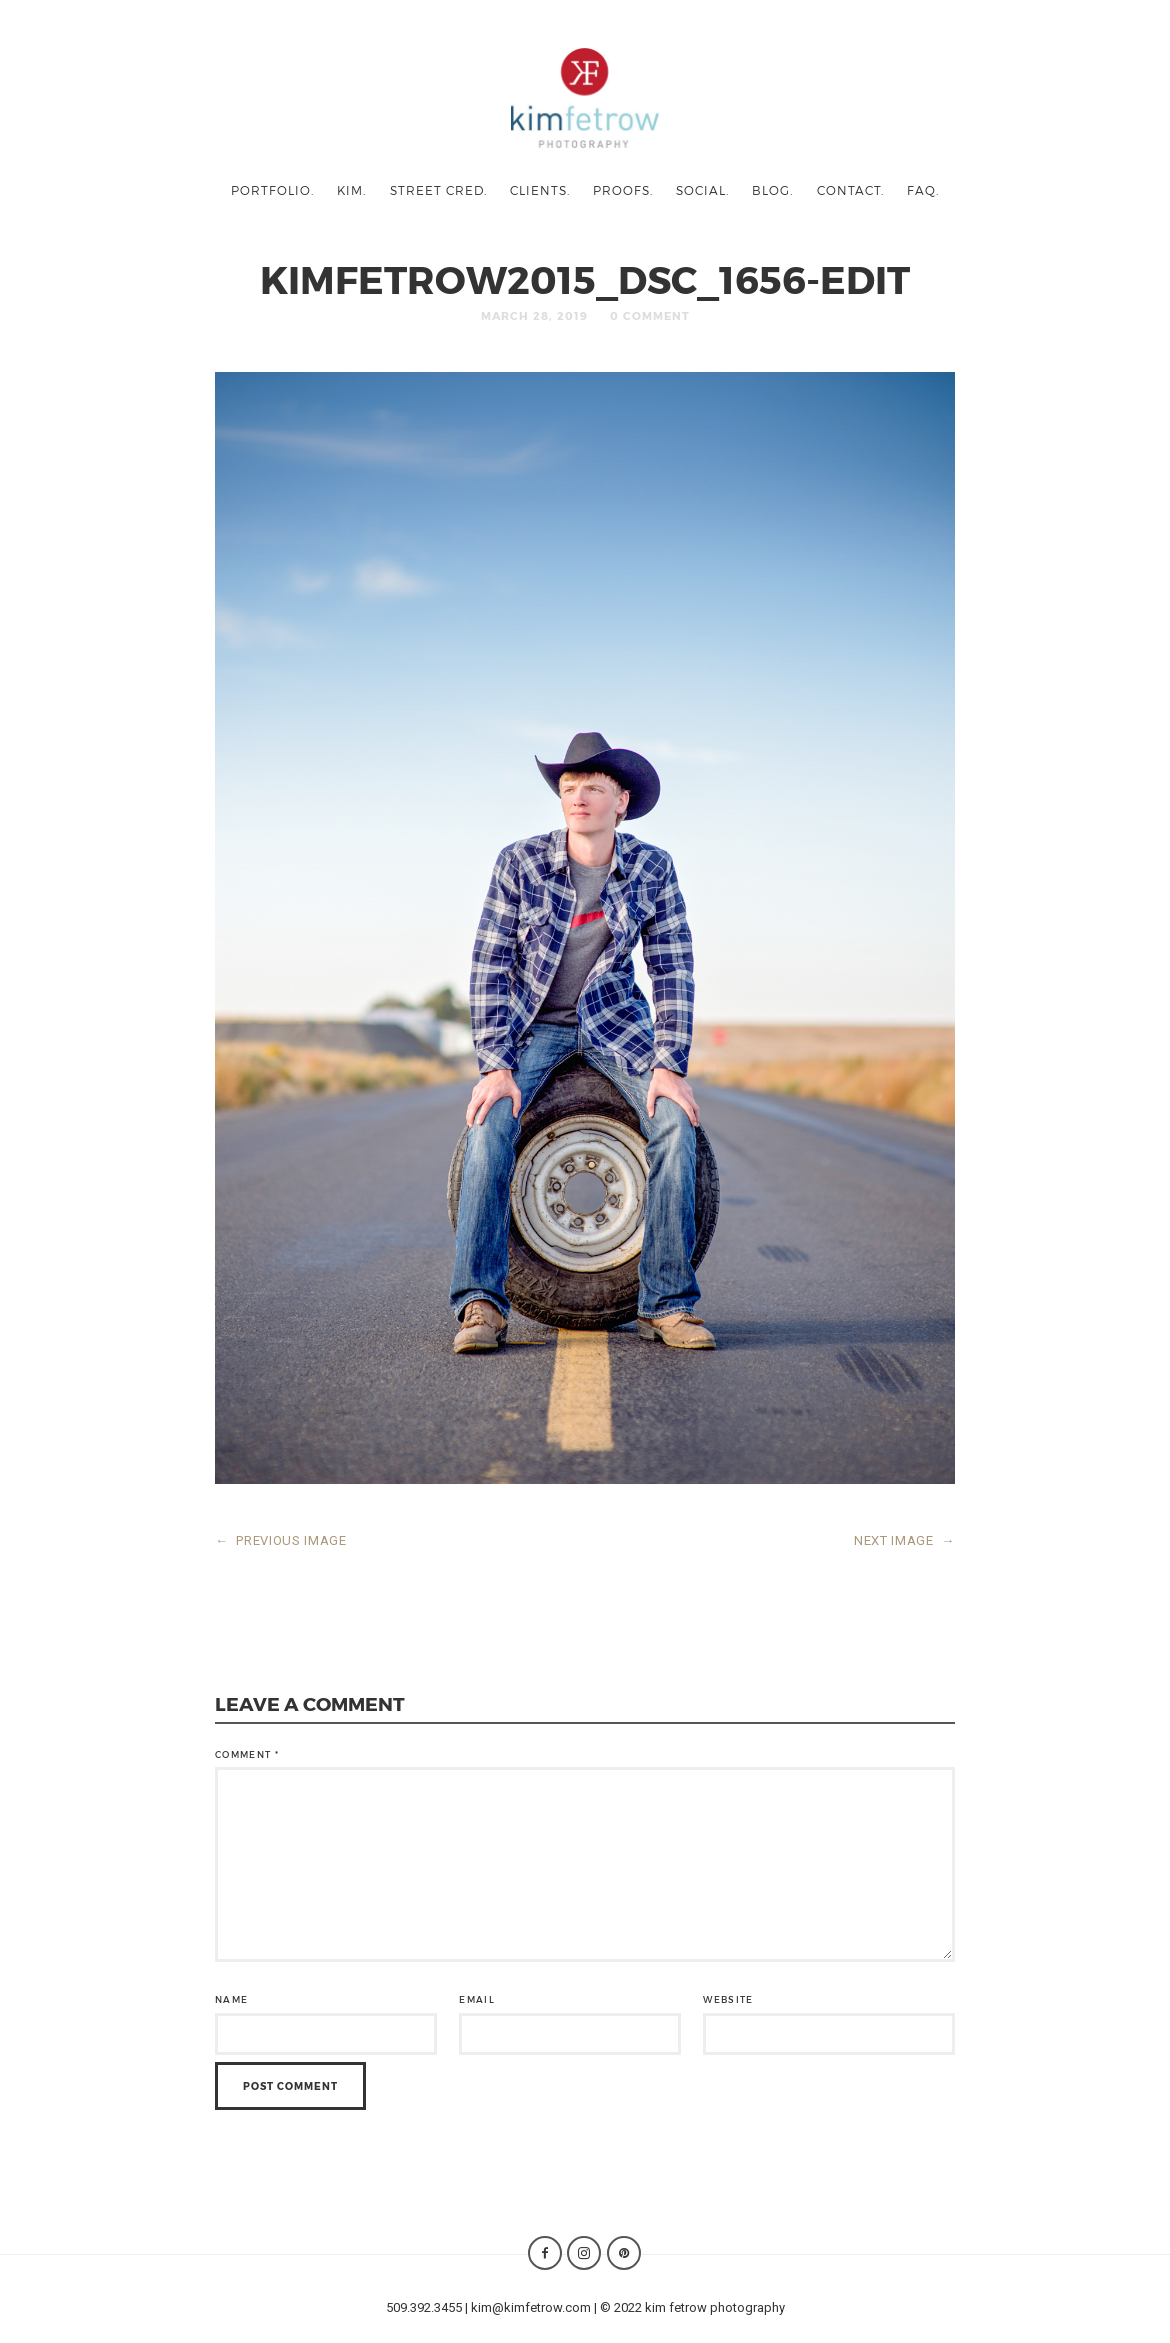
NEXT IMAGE (904, 1540)
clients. (540, 190)
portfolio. (272, 190)
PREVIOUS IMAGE (281, 1540)
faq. (923, 190)
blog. (772, 190)
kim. (351, 190)
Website (728, 1999)
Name (231, 1999)
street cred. (438, 190)
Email (477, 1999)
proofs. (623, 190)
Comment (247, 1754)
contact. (850, 190)
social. (702, 190)
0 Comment (650, 315)
